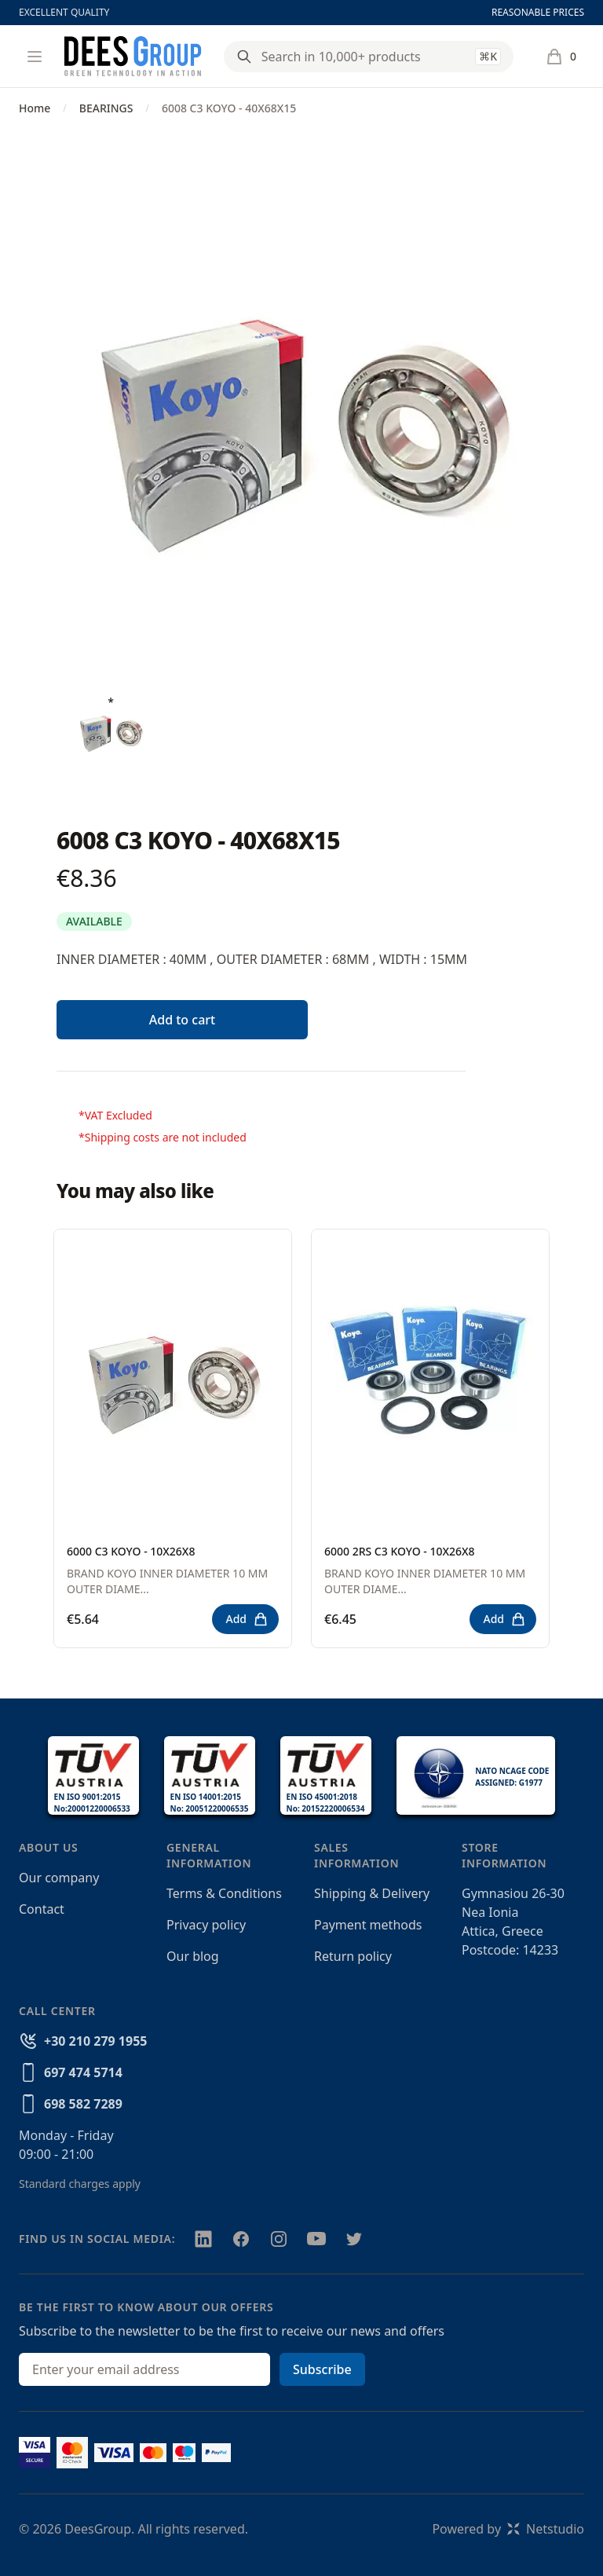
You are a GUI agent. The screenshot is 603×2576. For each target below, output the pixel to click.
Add (247, 1619)
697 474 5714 (83, 2072)
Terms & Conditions (224, 1893)
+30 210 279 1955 (95, 2041)
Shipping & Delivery (371, 1893)
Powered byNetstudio (508, 2529)
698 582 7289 (83, 2103)
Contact (41, 1909)
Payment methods (368, 1924)
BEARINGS (106, 108)
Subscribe (322, 2369)
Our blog (192, 1956)
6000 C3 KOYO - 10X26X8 (131, 1551)
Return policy (353, 1956)
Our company (59, 1877)
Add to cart (182, 1019)
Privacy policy (206, 1924)
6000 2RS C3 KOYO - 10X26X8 (399, 1551)
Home (34, 108)
